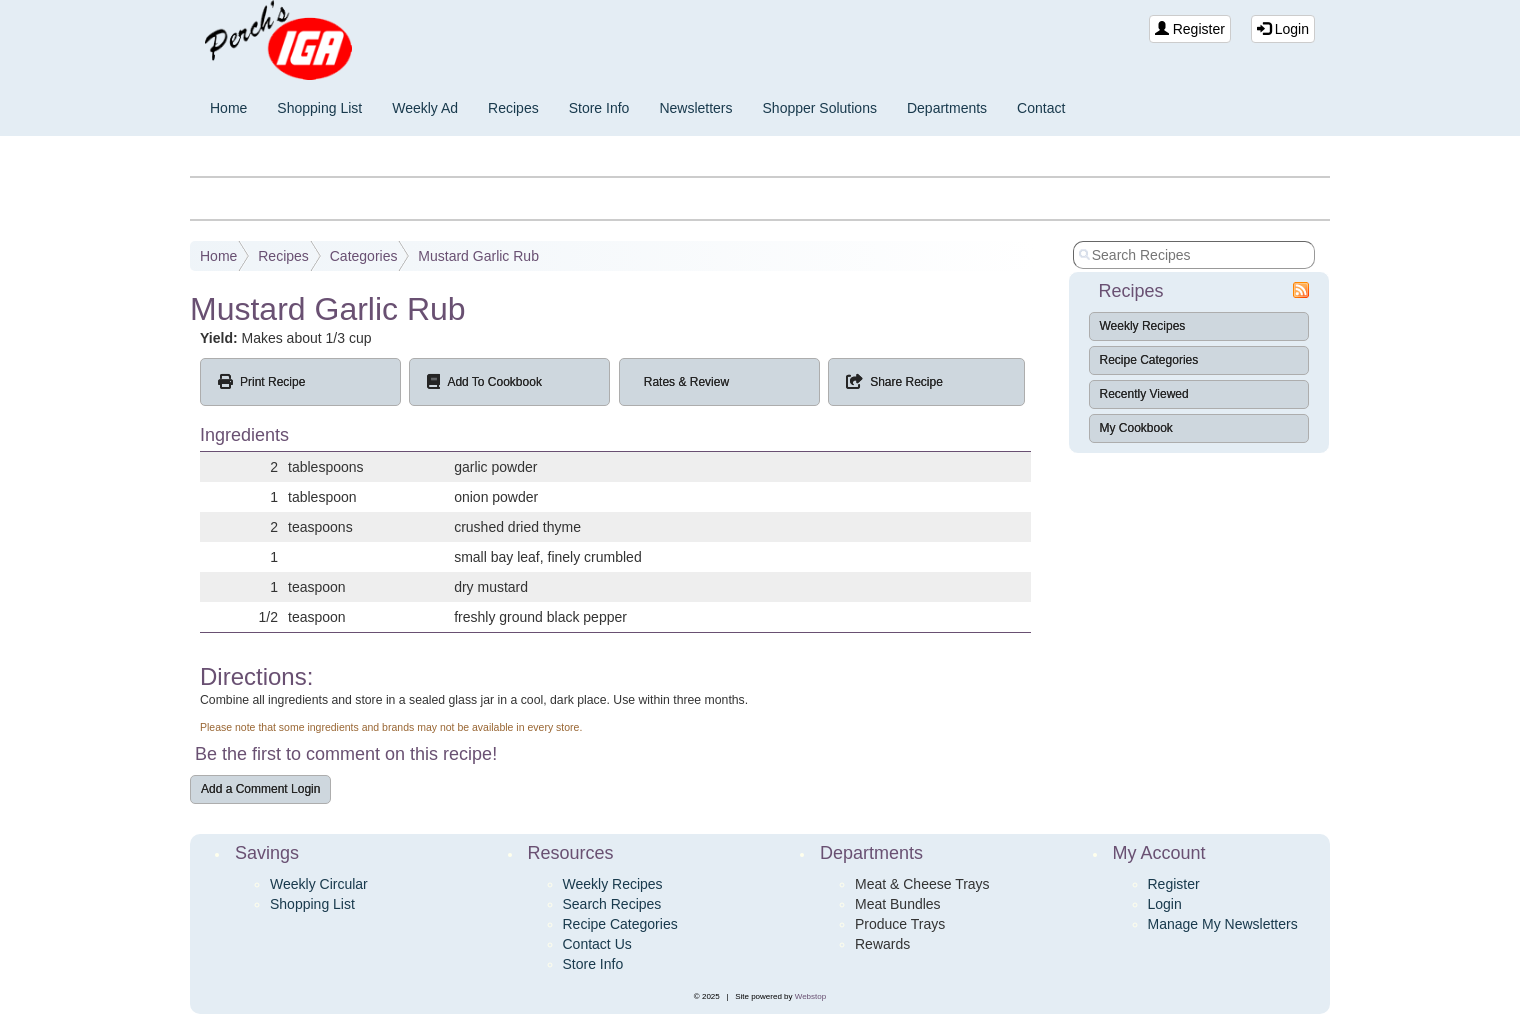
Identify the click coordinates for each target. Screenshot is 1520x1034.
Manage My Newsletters (1223, 924)
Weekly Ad (425, 108)
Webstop (810, 996)
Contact (1041, 108)
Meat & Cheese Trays (922, 884)
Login (1283, 29)
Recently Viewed (1144, 394)
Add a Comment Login (260, 789)
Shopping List (319, 108)
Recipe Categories (1149, 360)
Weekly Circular (319, 884)
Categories (364, 256)
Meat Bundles (898, 904)
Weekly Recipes (1143, 326)
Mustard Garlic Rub (478, 256)
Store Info (599, 108)
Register (1190, 29)
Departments (947, 108)
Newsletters (695, 108)
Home (228, 108)
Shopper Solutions (820, 108)
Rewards (882, 944)
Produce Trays (900, 924)
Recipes (513, 108)
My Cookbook (1136, 428)
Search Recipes (612, 904)
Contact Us (597, 944)
